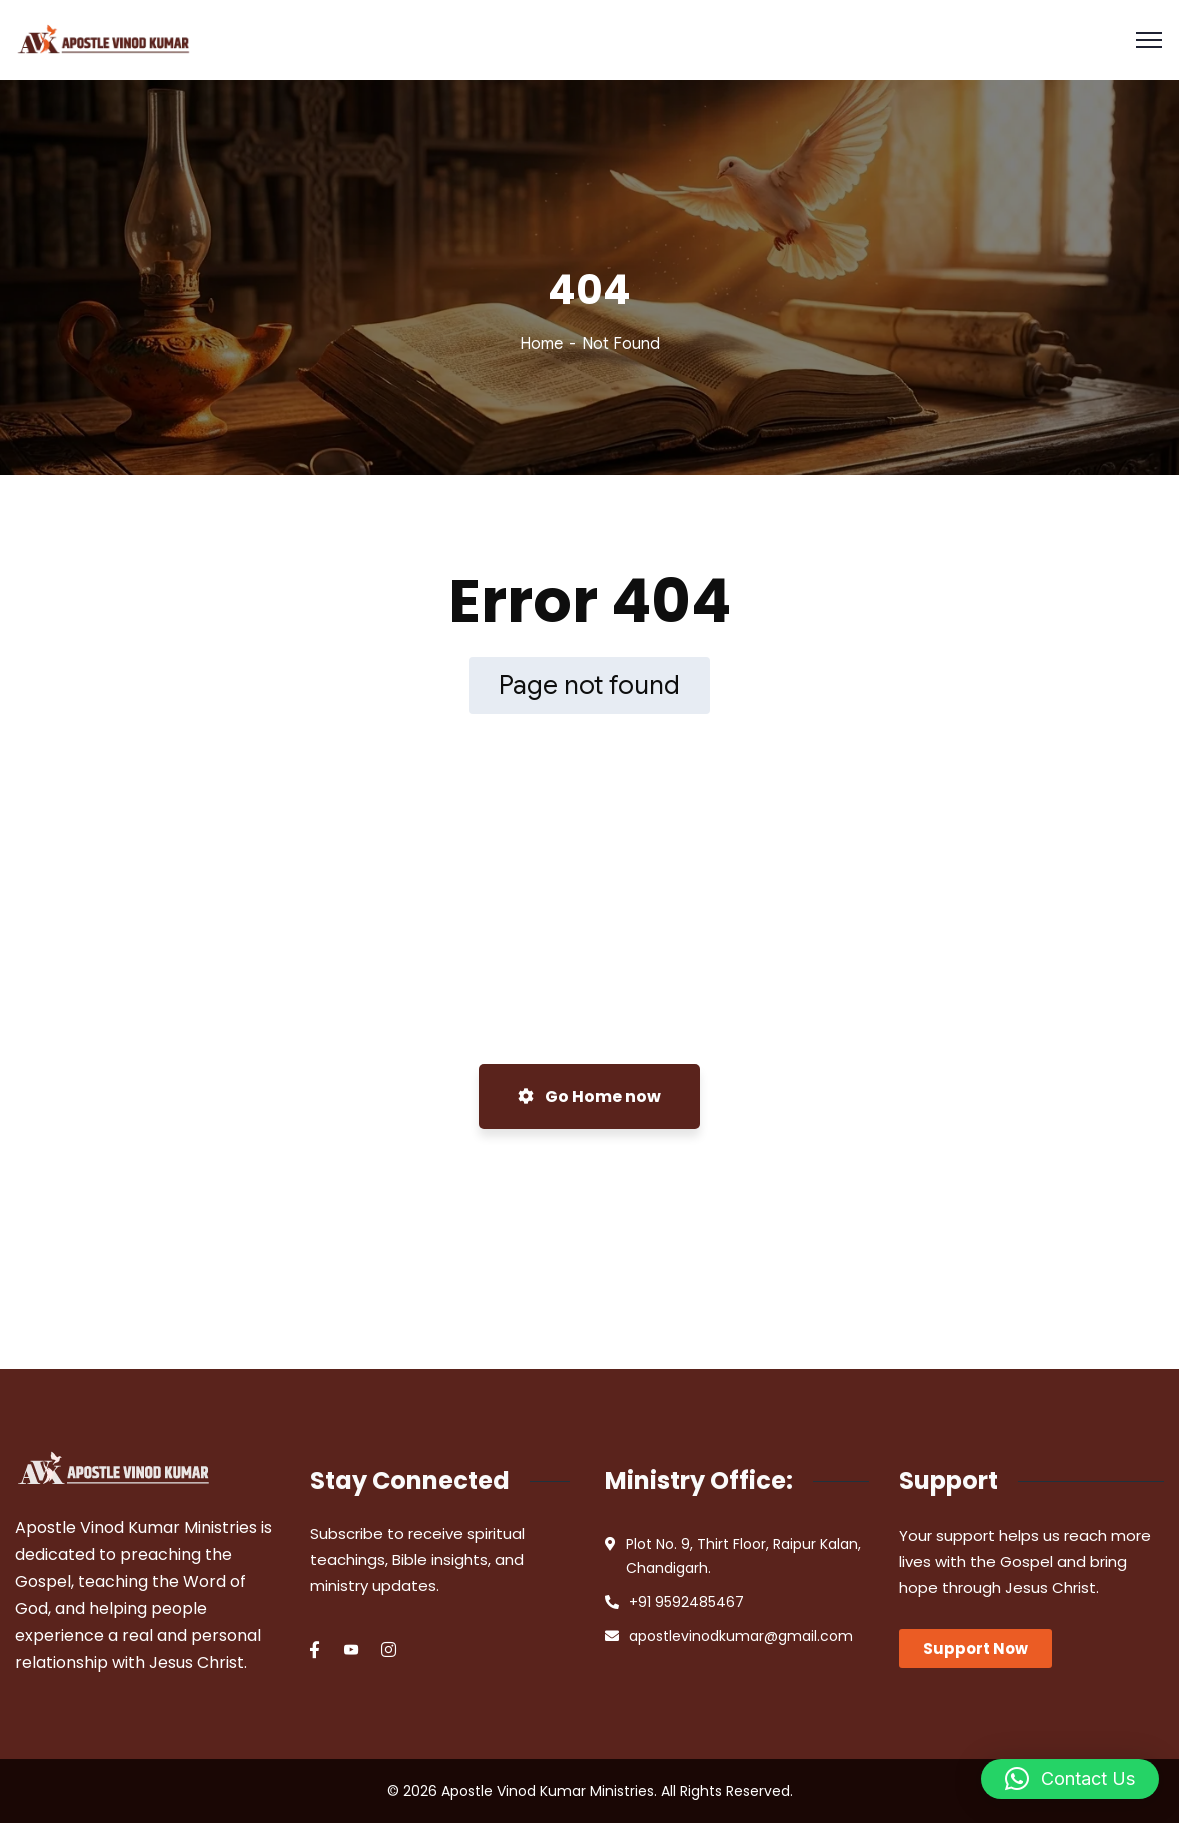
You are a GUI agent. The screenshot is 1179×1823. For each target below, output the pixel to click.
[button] (1070, 1779)
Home (541, 344)
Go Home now (589, 1096)
